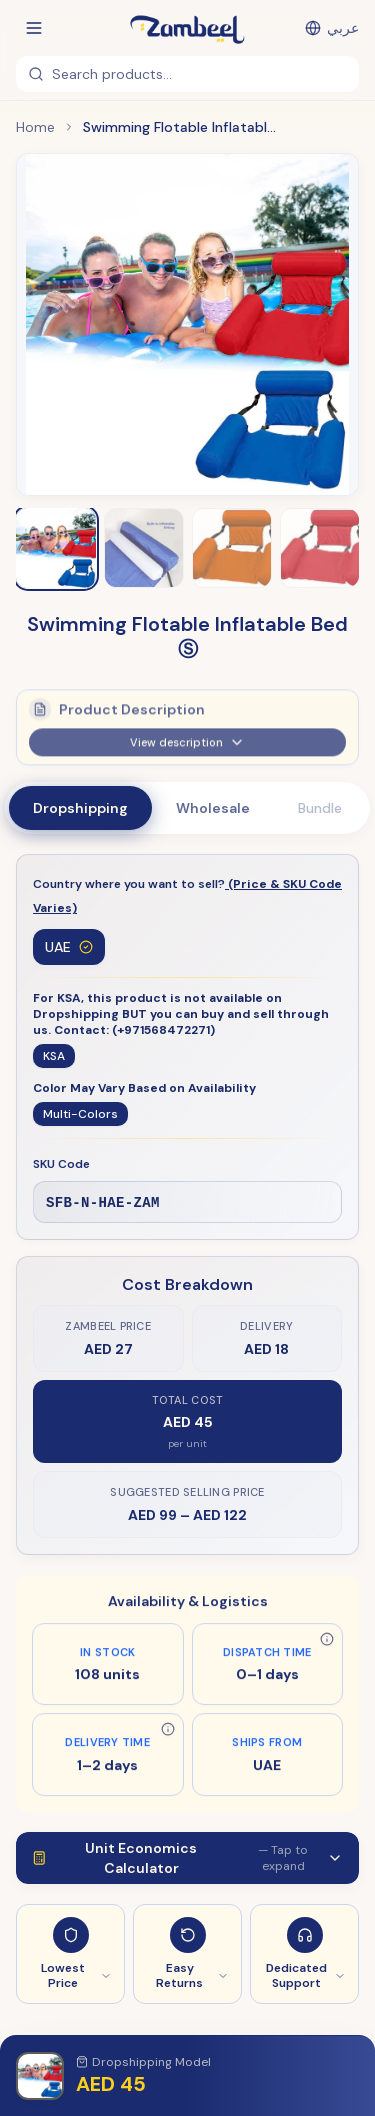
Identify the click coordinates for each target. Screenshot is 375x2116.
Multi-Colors (80, 1114)
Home (35, 127)
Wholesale (213, 808)
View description (187, 748)
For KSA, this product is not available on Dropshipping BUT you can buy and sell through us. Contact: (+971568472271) (181, 1014)
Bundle (320, 808)
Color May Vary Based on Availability (144, 1088)
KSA (54, 1056)
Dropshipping (80, 808)
